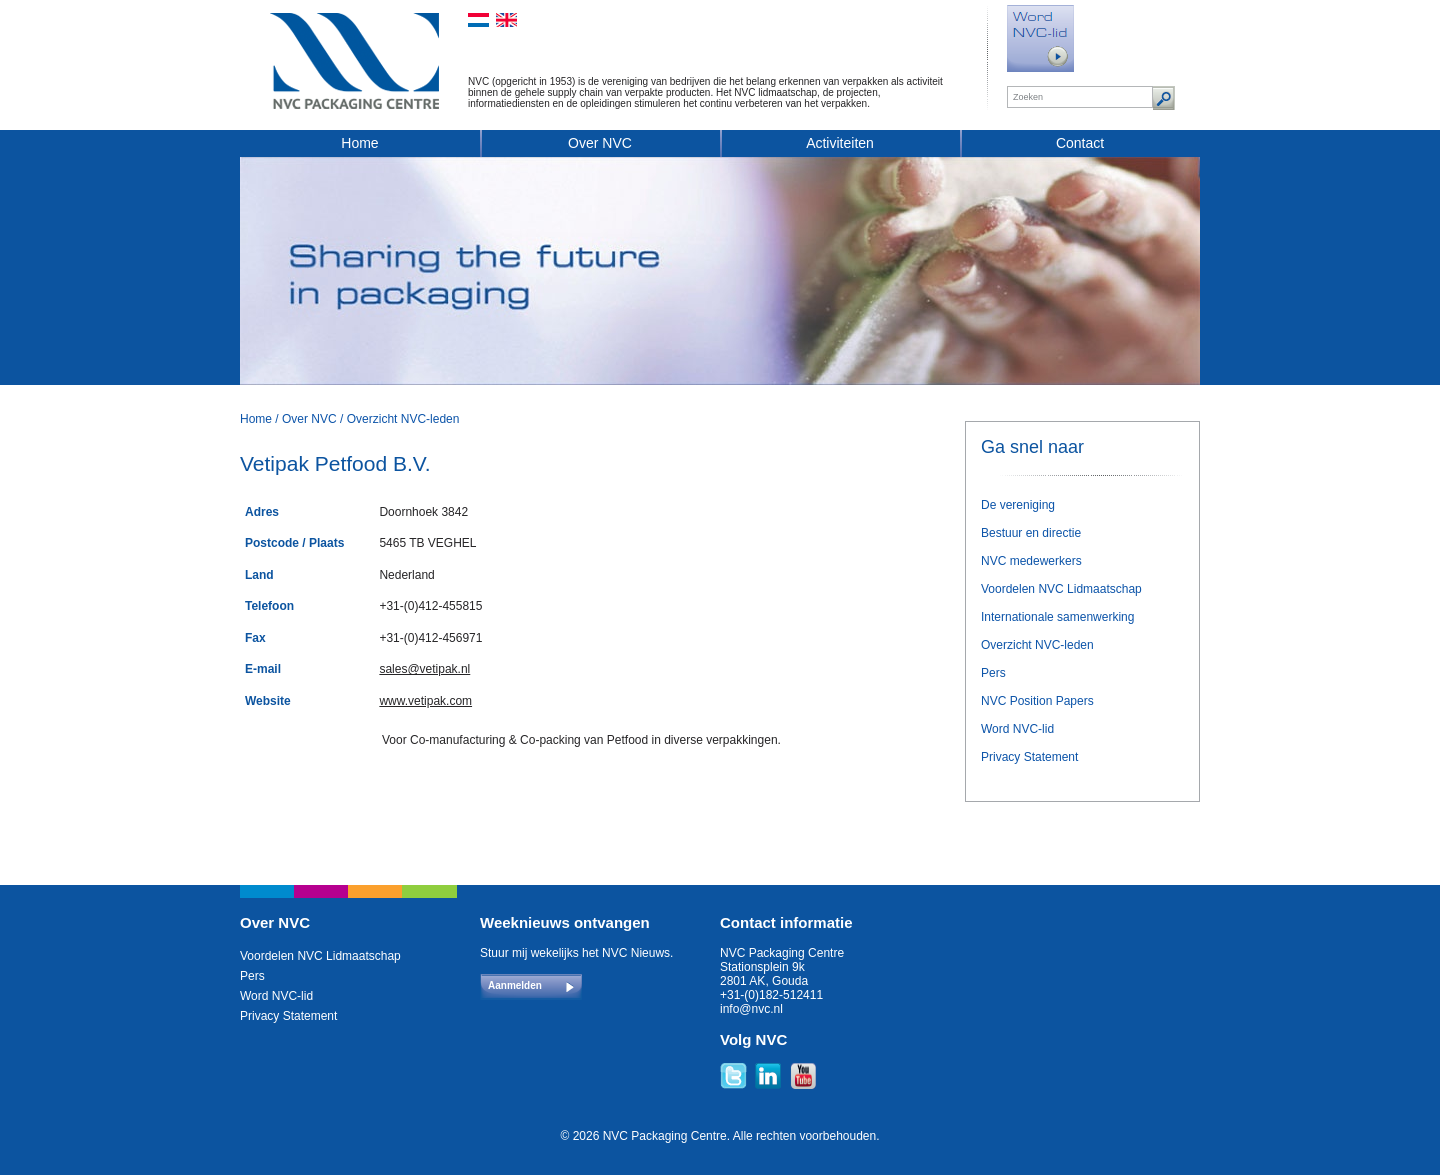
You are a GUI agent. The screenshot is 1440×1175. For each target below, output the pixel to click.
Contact (1080, 143)
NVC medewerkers (1031, 561)
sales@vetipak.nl (424, 669)
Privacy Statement (1029, 757)
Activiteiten (840, 143)
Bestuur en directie (1031, 533)
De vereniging (1018, 505)
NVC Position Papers (1037, 701)
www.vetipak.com (425, 701)
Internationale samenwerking (1057, 617)
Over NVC (600, 143)
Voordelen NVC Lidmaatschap (1061, 589)
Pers (993, 673)
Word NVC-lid (1017, 729)
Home (359, 143)
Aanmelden (515, 985)
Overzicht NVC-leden (403, 419)
